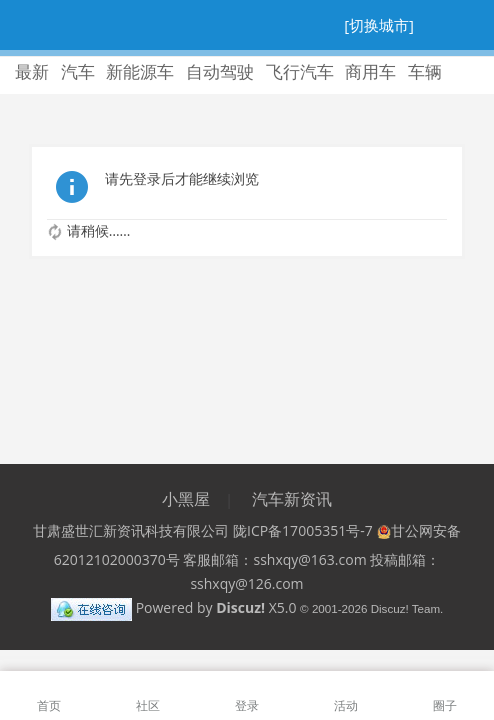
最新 (32, 71)
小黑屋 (186, 499)
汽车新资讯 (292, 499)
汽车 (78, 71)
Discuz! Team (405, 608)
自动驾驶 (220, 71)
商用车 (370, 71)
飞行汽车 (300, 71)
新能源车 (140, 71)
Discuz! (240, 607)
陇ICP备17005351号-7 (303, 530)
